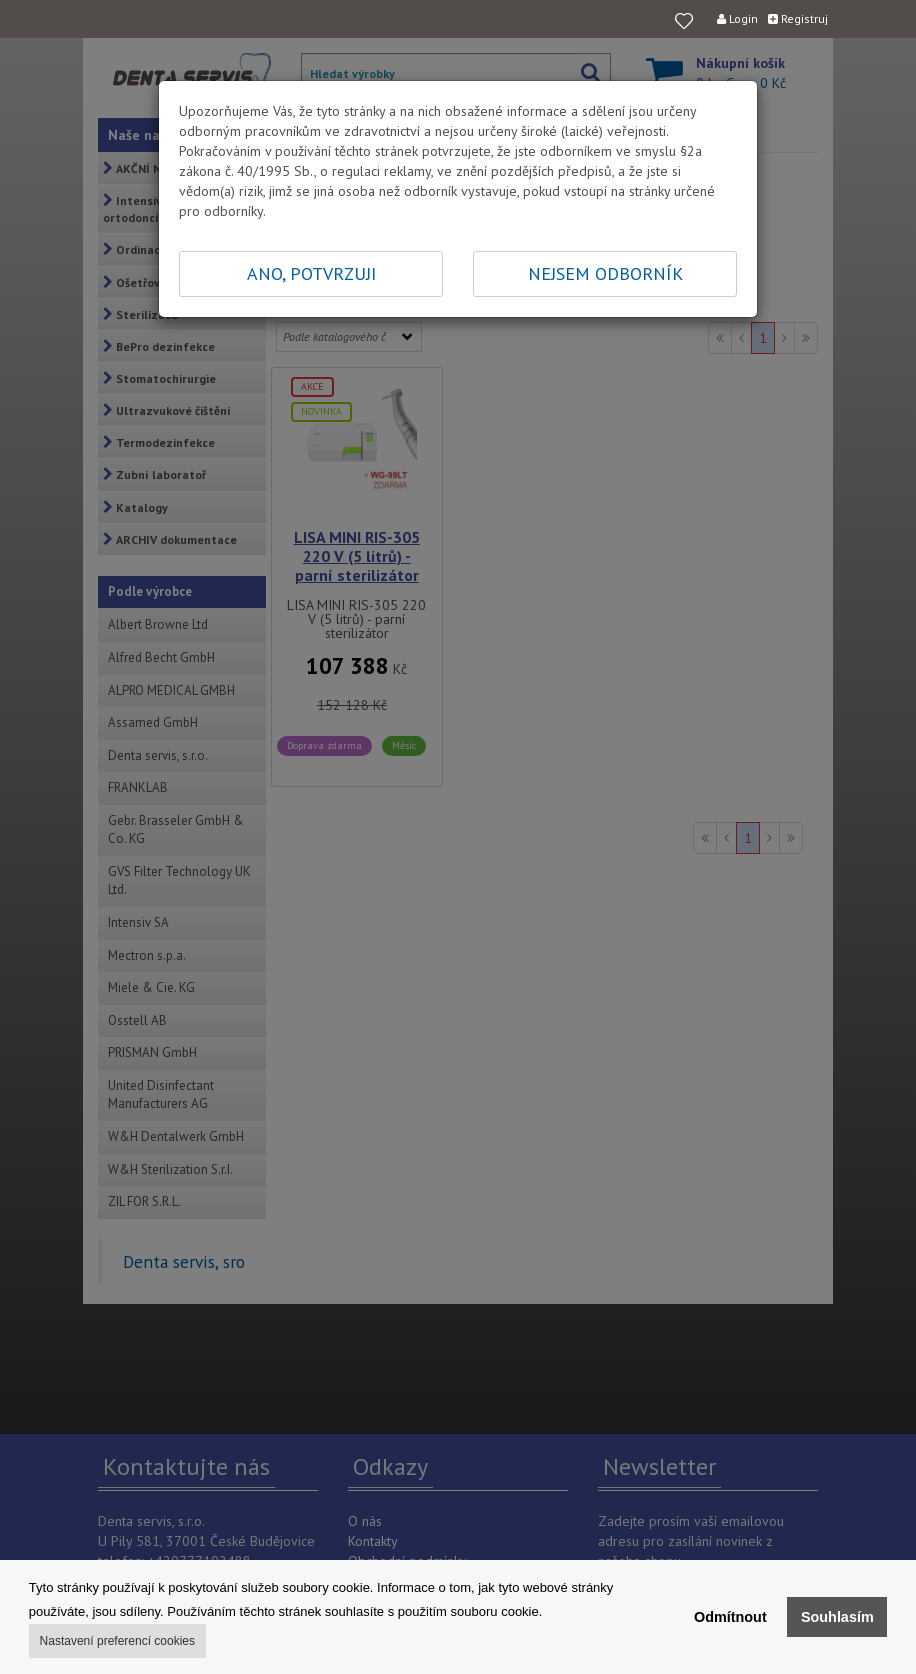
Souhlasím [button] (837, 1617)
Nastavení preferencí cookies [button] (117, 1641)
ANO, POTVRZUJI (311, 273)
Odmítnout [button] (730, 1617)
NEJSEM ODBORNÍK (605, 273)
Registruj (798, 18)
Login (737, 18)
